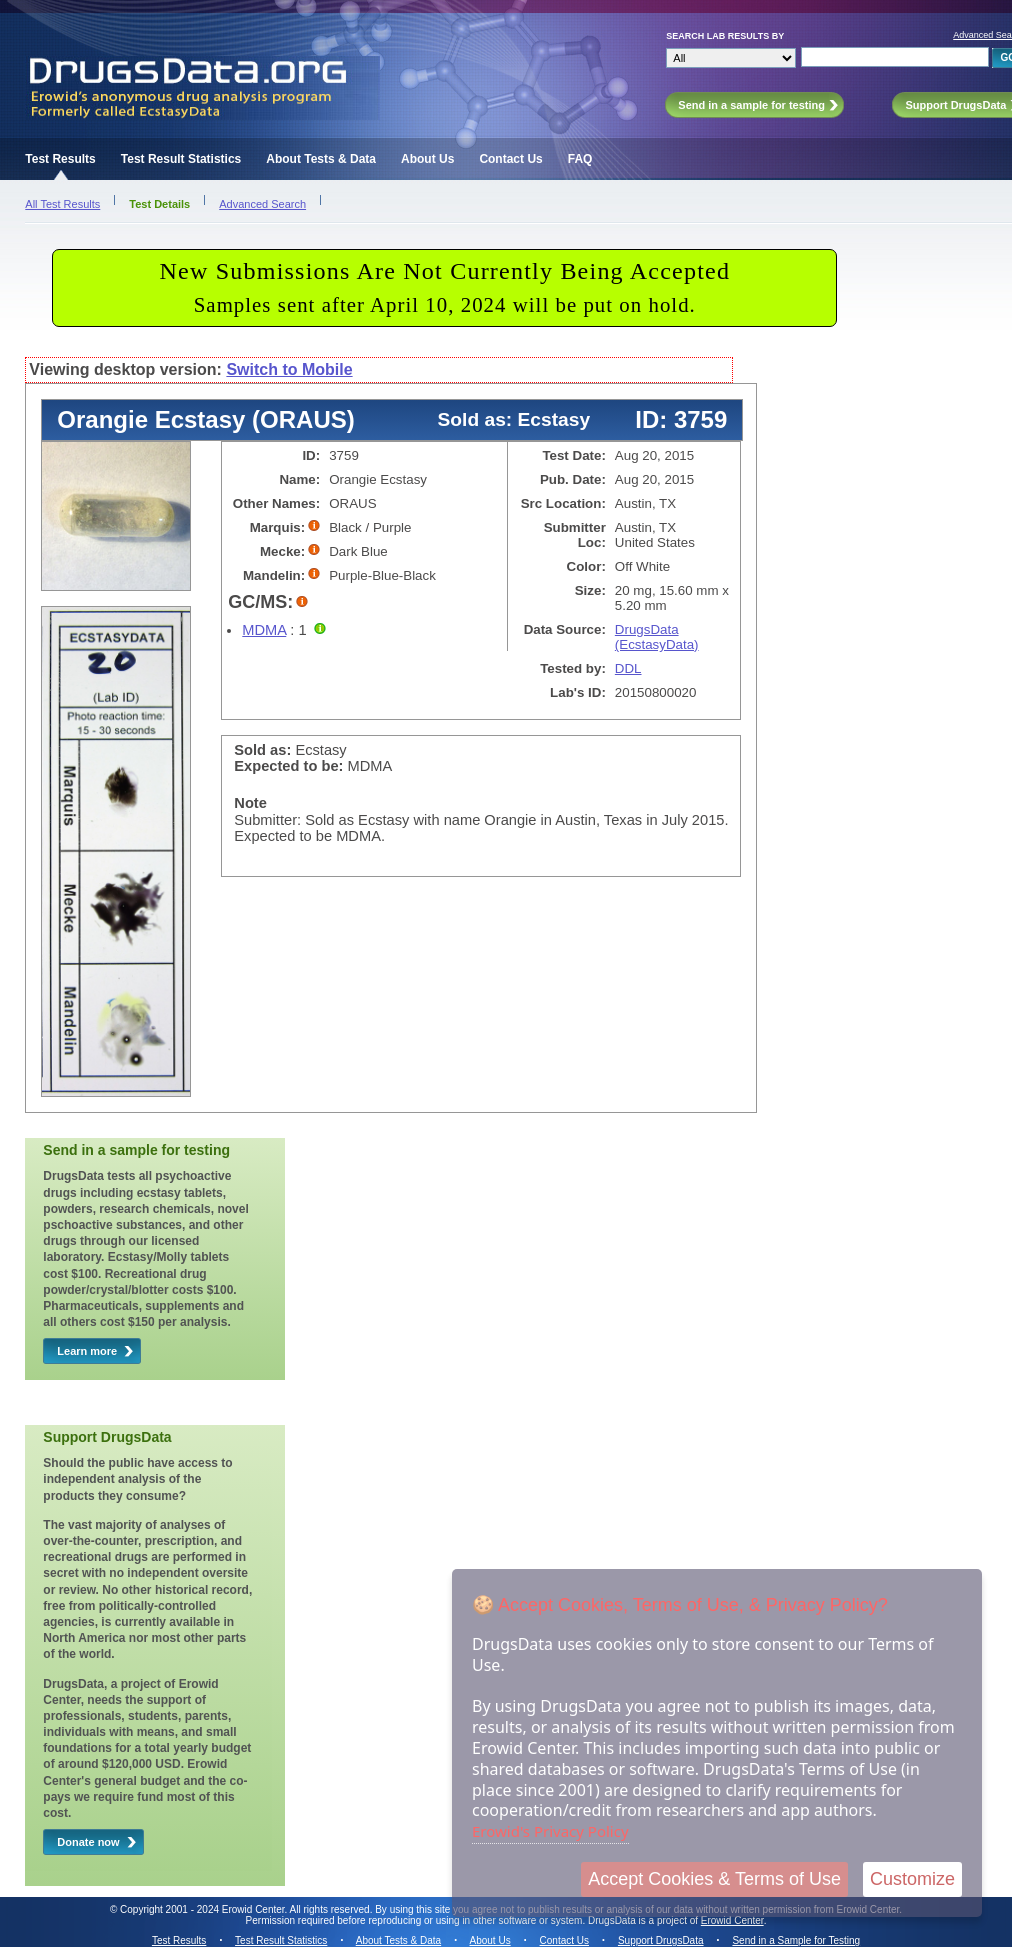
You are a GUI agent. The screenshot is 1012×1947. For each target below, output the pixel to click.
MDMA (264, 630)
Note (250, 803)
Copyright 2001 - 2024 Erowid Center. (203, 1909)
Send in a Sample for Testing (796, 1940)
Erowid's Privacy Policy (550, 1831)
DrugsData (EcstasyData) (657, 637)
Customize (912, 1879)
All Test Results (62, 204)
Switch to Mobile (289, 369)
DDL (628, 668)
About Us (427, 159)
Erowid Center (732, 1920)
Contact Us (510, 159)
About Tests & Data (321, 159)
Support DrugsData (661, 1940)
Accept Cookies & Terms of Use (714, 1879)
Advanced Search (262, 204)
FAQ (580, 159)
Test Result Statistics (181, 159)
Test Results (60, 159)
